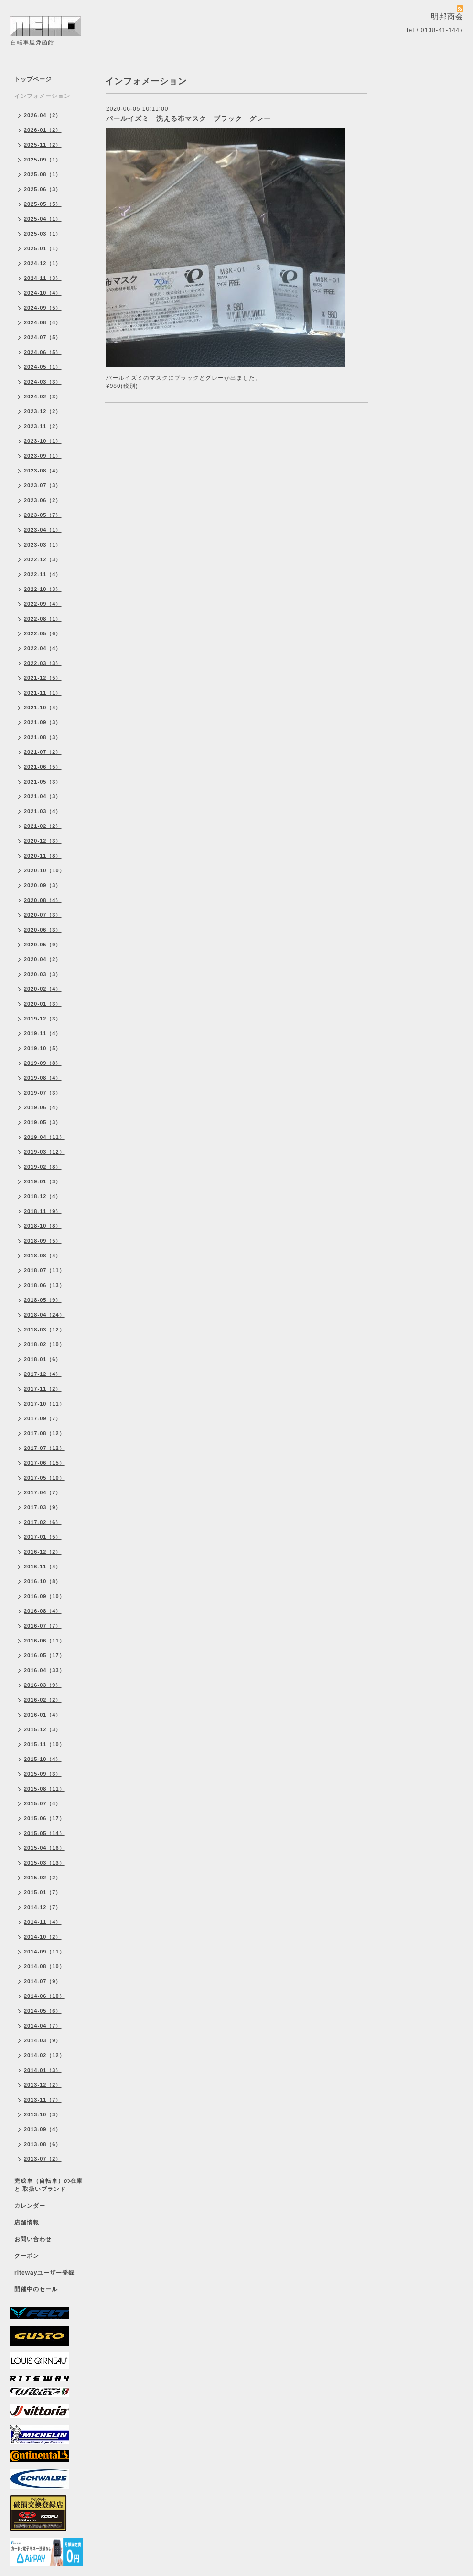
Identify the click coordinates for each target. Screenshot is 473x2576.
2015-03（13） (44, 1863)
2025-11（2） (43, 145)
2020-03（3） (43, 974)
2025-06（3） (43, 189)
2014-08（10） (44, 1966)
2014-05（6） (43, 2011)
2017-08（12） (44, 1433)
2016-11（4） (43, 1566)
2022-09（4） (43, 604)
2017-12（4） (43, 1374)
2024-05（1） (43, 367)
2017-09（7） (43, 1418)
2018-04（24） (44, 1315)
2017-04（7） (43, 1492)
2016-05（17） (44, 1655)
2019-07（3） (43, 1092)
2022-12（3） (43, 559)
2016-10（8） (43, 1581)
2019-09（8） (43, 1063)
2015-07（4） (43, 1803)
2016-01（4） (43, 1714)
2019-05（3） (43, 1122)
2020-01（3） (43, 1004)
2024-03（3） (43, 382)
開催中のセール (36, 2289)
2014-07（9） (43, 1981)
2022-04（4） (43, 648)
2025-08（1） (43, 174)
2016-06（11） (44, 1640)
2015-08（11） (44, 1789)
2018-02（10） (44, 1344)
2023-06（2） (43, 500)
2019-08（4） (43, 1078)
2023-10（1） (43, 441)
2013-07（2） (43, 2159)
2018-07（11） (44, 1270)
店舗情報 (26, 2222)
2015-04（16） (44, 1848)
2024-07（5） (43, 337)
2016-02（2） (43, 1700)
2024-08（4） (43, 322)
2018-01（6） (43, 1359)
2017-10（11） (44, 1403)
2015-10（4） (43, 1759)
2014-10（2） (43, 1937)
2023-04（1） (43, 530)
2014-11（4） (43, 1922)
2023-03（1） (43, 544)
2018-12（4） (43, 1196)
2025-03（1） (43, 233)
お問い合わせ (33, 2239)
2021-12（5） (43, 678)
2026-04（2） (43, 115)
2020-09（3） (43, 885)
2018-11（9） (43, 1211)
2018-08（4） (43, 1255)
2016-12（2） (43, 1552)
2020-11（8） (43, 856)
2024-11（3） (43, 278)
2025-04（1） (43, 219)
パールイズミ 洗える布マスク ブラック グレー (188, 118)
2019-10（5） (43, 1048)
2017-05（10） (44, 1478)
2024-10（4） (43, 293)
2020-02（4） (43, 989)
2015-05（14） (44, 1833)
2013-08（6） (43, 2144)
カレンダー (29, 2205)
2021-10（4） (43, 707)
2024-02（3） (43, 396)
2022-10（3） (43, 589)
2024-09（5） (43, 308)
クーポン (26, 2256)
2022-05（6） (43, 633)
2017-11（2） (43, 1389)
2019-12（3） (43, 1018)
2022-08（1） (43, 619)
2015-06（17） (44, 1818)
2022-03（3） (43, 663)
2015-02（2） (43, 1877)
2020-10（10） (44, 870)
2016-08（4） (43, 1611)
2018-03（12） (44, 1329)
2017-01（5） (43, 1537)
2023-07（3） (43, 485)
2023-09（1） (43, 456)
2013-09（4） (43, 2129)
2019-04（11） (44, 1137)
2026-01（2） (43, 130)
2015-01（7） (43, 1892)
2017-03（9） (43, 1507)
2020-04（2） (43, 959)
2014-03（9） (43, 2040)
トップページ (33, 79)
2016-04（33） (44, 1670)
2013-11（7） (43, 2100)
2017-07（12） (44, 1448)
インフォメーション (42, 96)
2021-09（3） (43, 722)
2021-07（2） (43, 752)
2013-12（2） (43, 2085)
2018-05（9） (43, 1300)
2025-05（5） (43, 204)
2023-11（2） (43, 426)
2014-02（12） (44, 2055)
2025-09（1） (43, 159)
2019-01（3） (43, 1181)
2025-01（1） (43, 248)
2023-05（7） (43, 515)
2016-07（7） (43, 1626)
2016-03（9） (43, 1685)
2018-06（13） (44, 1285)
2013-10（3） (43, 2114)
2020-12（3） (43, 841)
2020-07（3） (43, 915)
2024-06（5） (43, 352)
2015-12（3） (43, 1729)
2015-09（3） (43, 1774)
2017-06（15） (44, 1463)
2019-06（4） (43, 1107)
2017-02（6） (43, 1522)
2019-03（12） (44, 1152)
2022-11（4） (43, 574)
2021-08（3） (43, 737)
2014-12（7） (43, 1907)
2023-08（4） (43, 470)
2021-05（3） (43, 781)
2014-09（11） (44, 1951)
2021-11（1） (43, 693)
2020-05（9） (43, 944)
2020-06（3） (43, 930)
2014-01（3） (43, 2070)
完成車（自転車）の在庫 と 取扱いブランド (48, 2185)
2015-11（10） (44, 1744)
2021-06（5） (43, 767)
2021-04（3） (43, 796)
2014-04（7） (43, 2026)
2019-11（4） (43, 1033)
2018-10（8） (43, 1226)
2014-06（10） (44, 1996)
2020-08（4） (43, 900)
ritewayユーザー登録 (44, 2272)
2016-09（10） (44, 1596)
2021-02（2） (43, 826)
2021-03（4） (43, 811)
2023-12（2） (43, 411)
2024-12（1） (43, 263)
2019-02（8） (43, 1167)
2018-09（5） (43, 1241)
